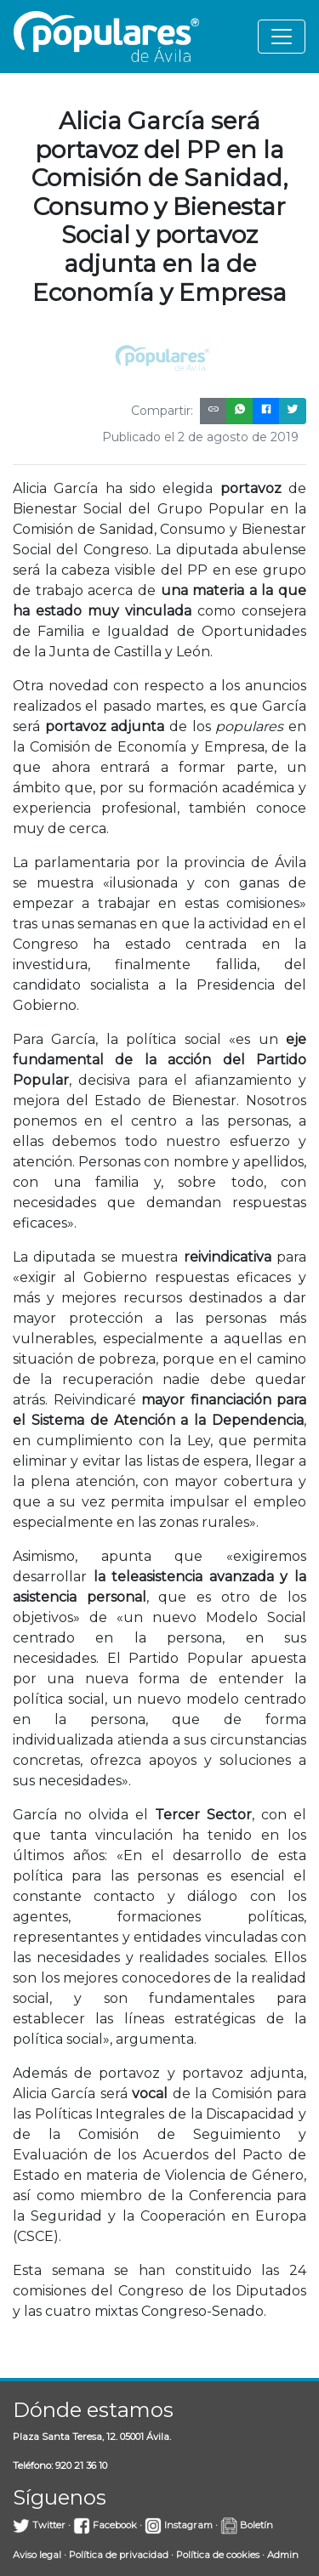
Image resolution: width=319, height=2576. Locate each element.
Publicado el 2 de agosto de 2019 (200, 437)
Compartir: (162, 410)
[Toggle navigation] (281, 37)
